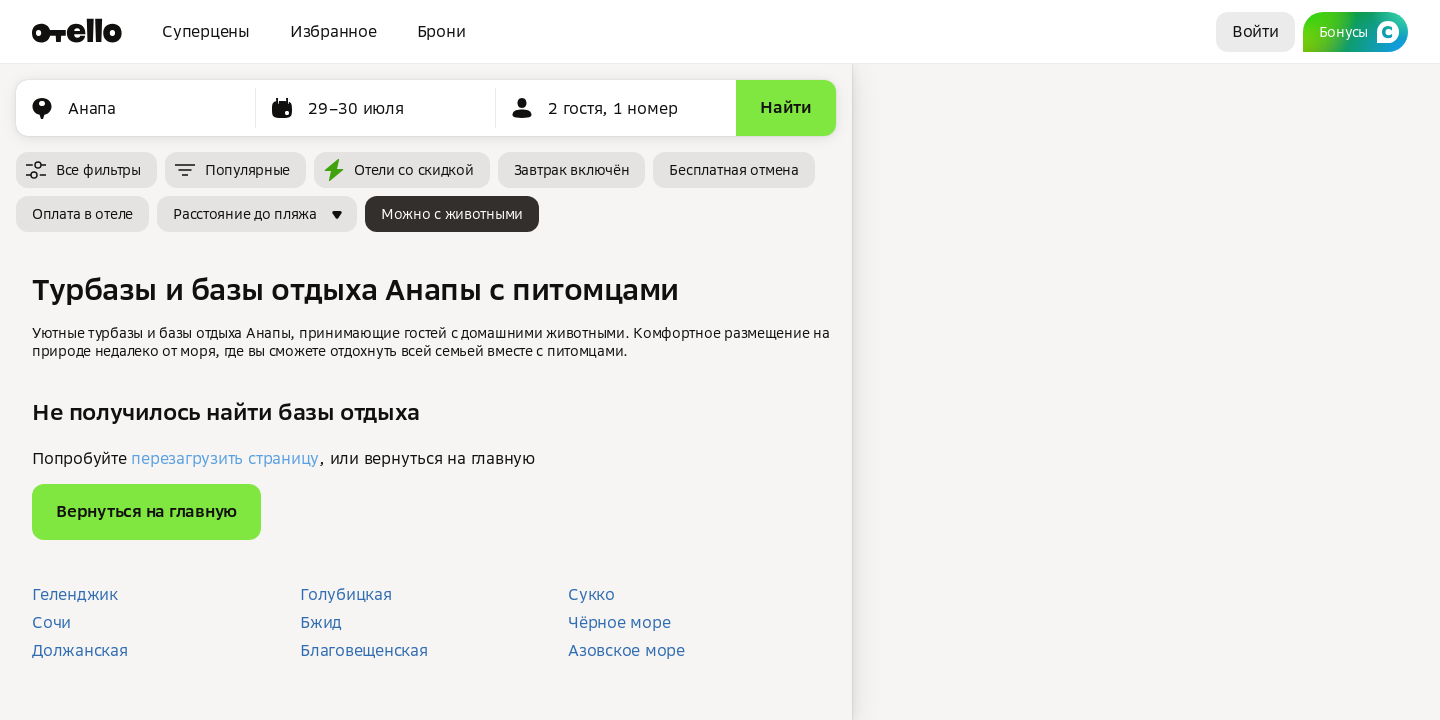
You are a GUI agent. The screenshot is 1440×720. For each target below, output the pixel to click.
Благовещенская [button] (364, 650)
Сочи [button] (51, 622)
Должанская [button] (80, 650)
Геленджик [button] (75, 594)
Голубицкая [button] (346, 594)
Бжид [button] (321, 622)
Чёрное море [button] (619, 622)
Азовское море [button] (626, 650)
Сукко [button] (591, 594)
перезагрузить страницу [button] (225, 458)
